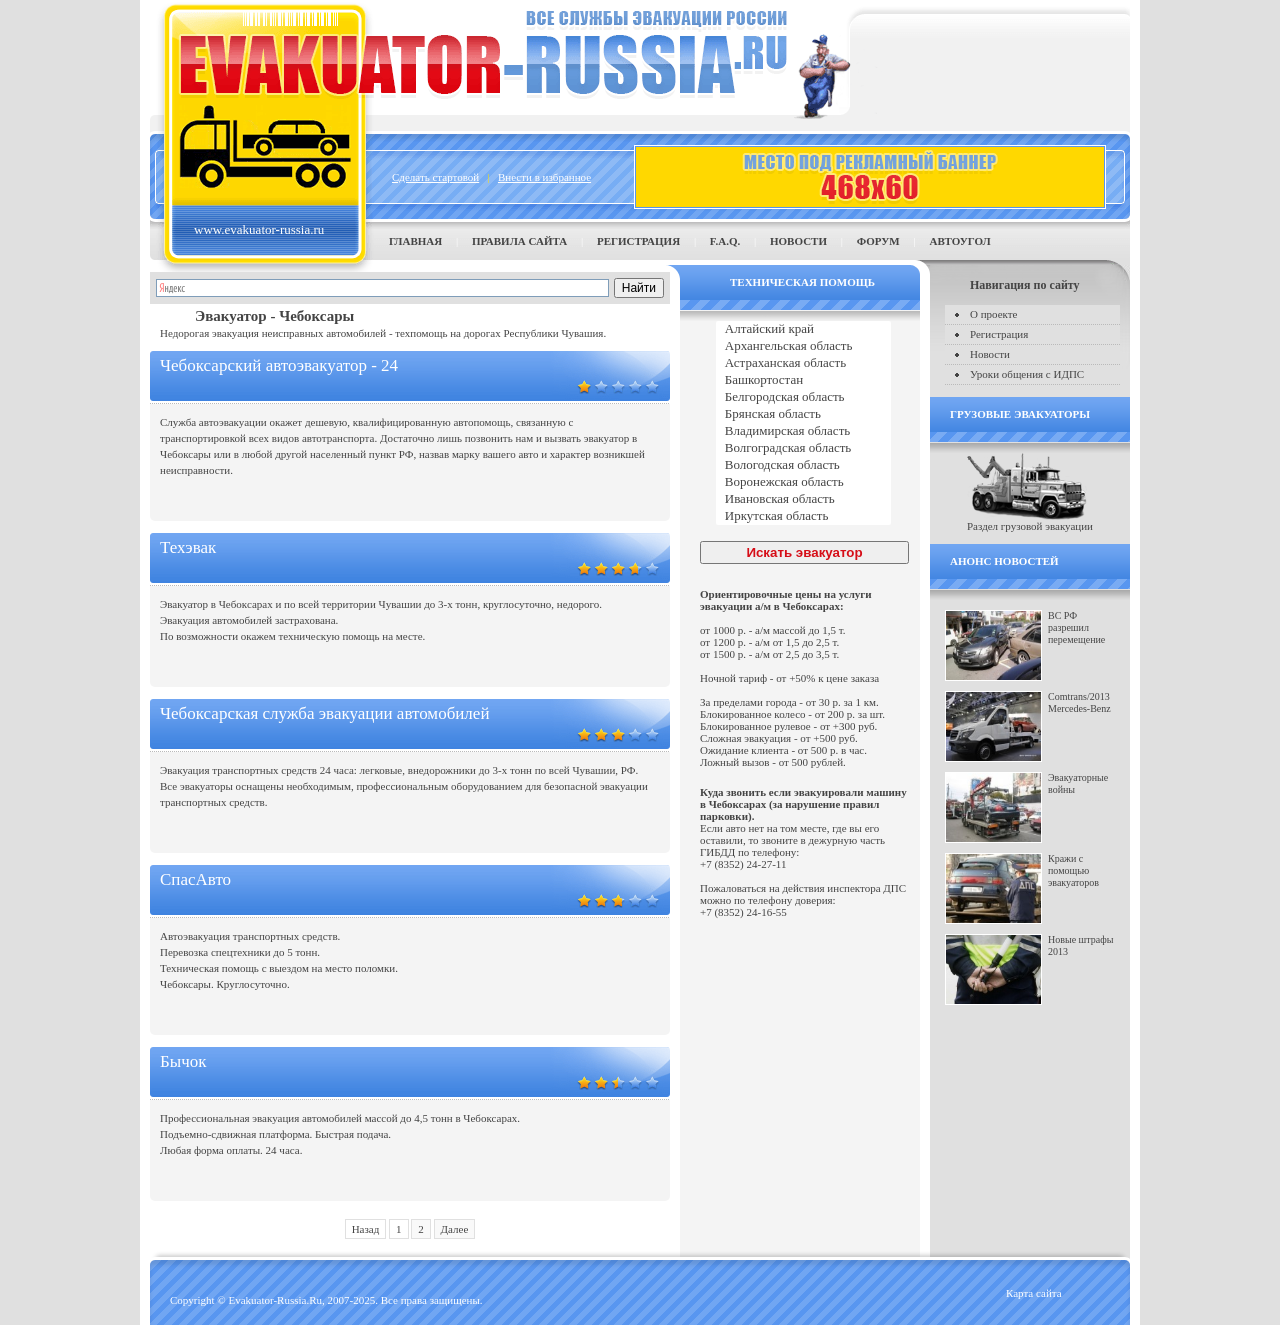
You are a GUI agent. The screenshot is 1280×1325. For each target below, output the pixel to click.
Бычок (183, 1061)
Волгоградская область (803, 448)
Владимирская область (803, 431)
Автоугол (959, 241)
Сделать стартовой (435, 177)
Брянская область (803, 414)
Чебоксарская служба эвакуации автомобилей (325, 713)
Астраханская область (803, 363)
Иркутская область (803, 516)
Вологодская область (803, 465)
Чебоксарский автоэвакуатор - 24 (279, 365)
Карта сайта (1034, 1293)
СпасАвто (195, 879)
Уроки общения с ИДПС (1027, 374)
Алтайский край (803, 329)
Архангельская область (803, 346)
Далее (455, 1229)
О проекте (994, 314)
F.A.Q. (725, 241)
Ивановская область (803, 499)
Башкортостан (803, 380)
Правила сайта (519, 241)
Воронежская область (803, 482)
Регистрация (638, 241)
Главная (415, 241)
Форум (878, 241)
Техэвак (188, 547)
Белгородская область (803, 397)
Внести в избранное (544, 177)
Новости (798, 241)
